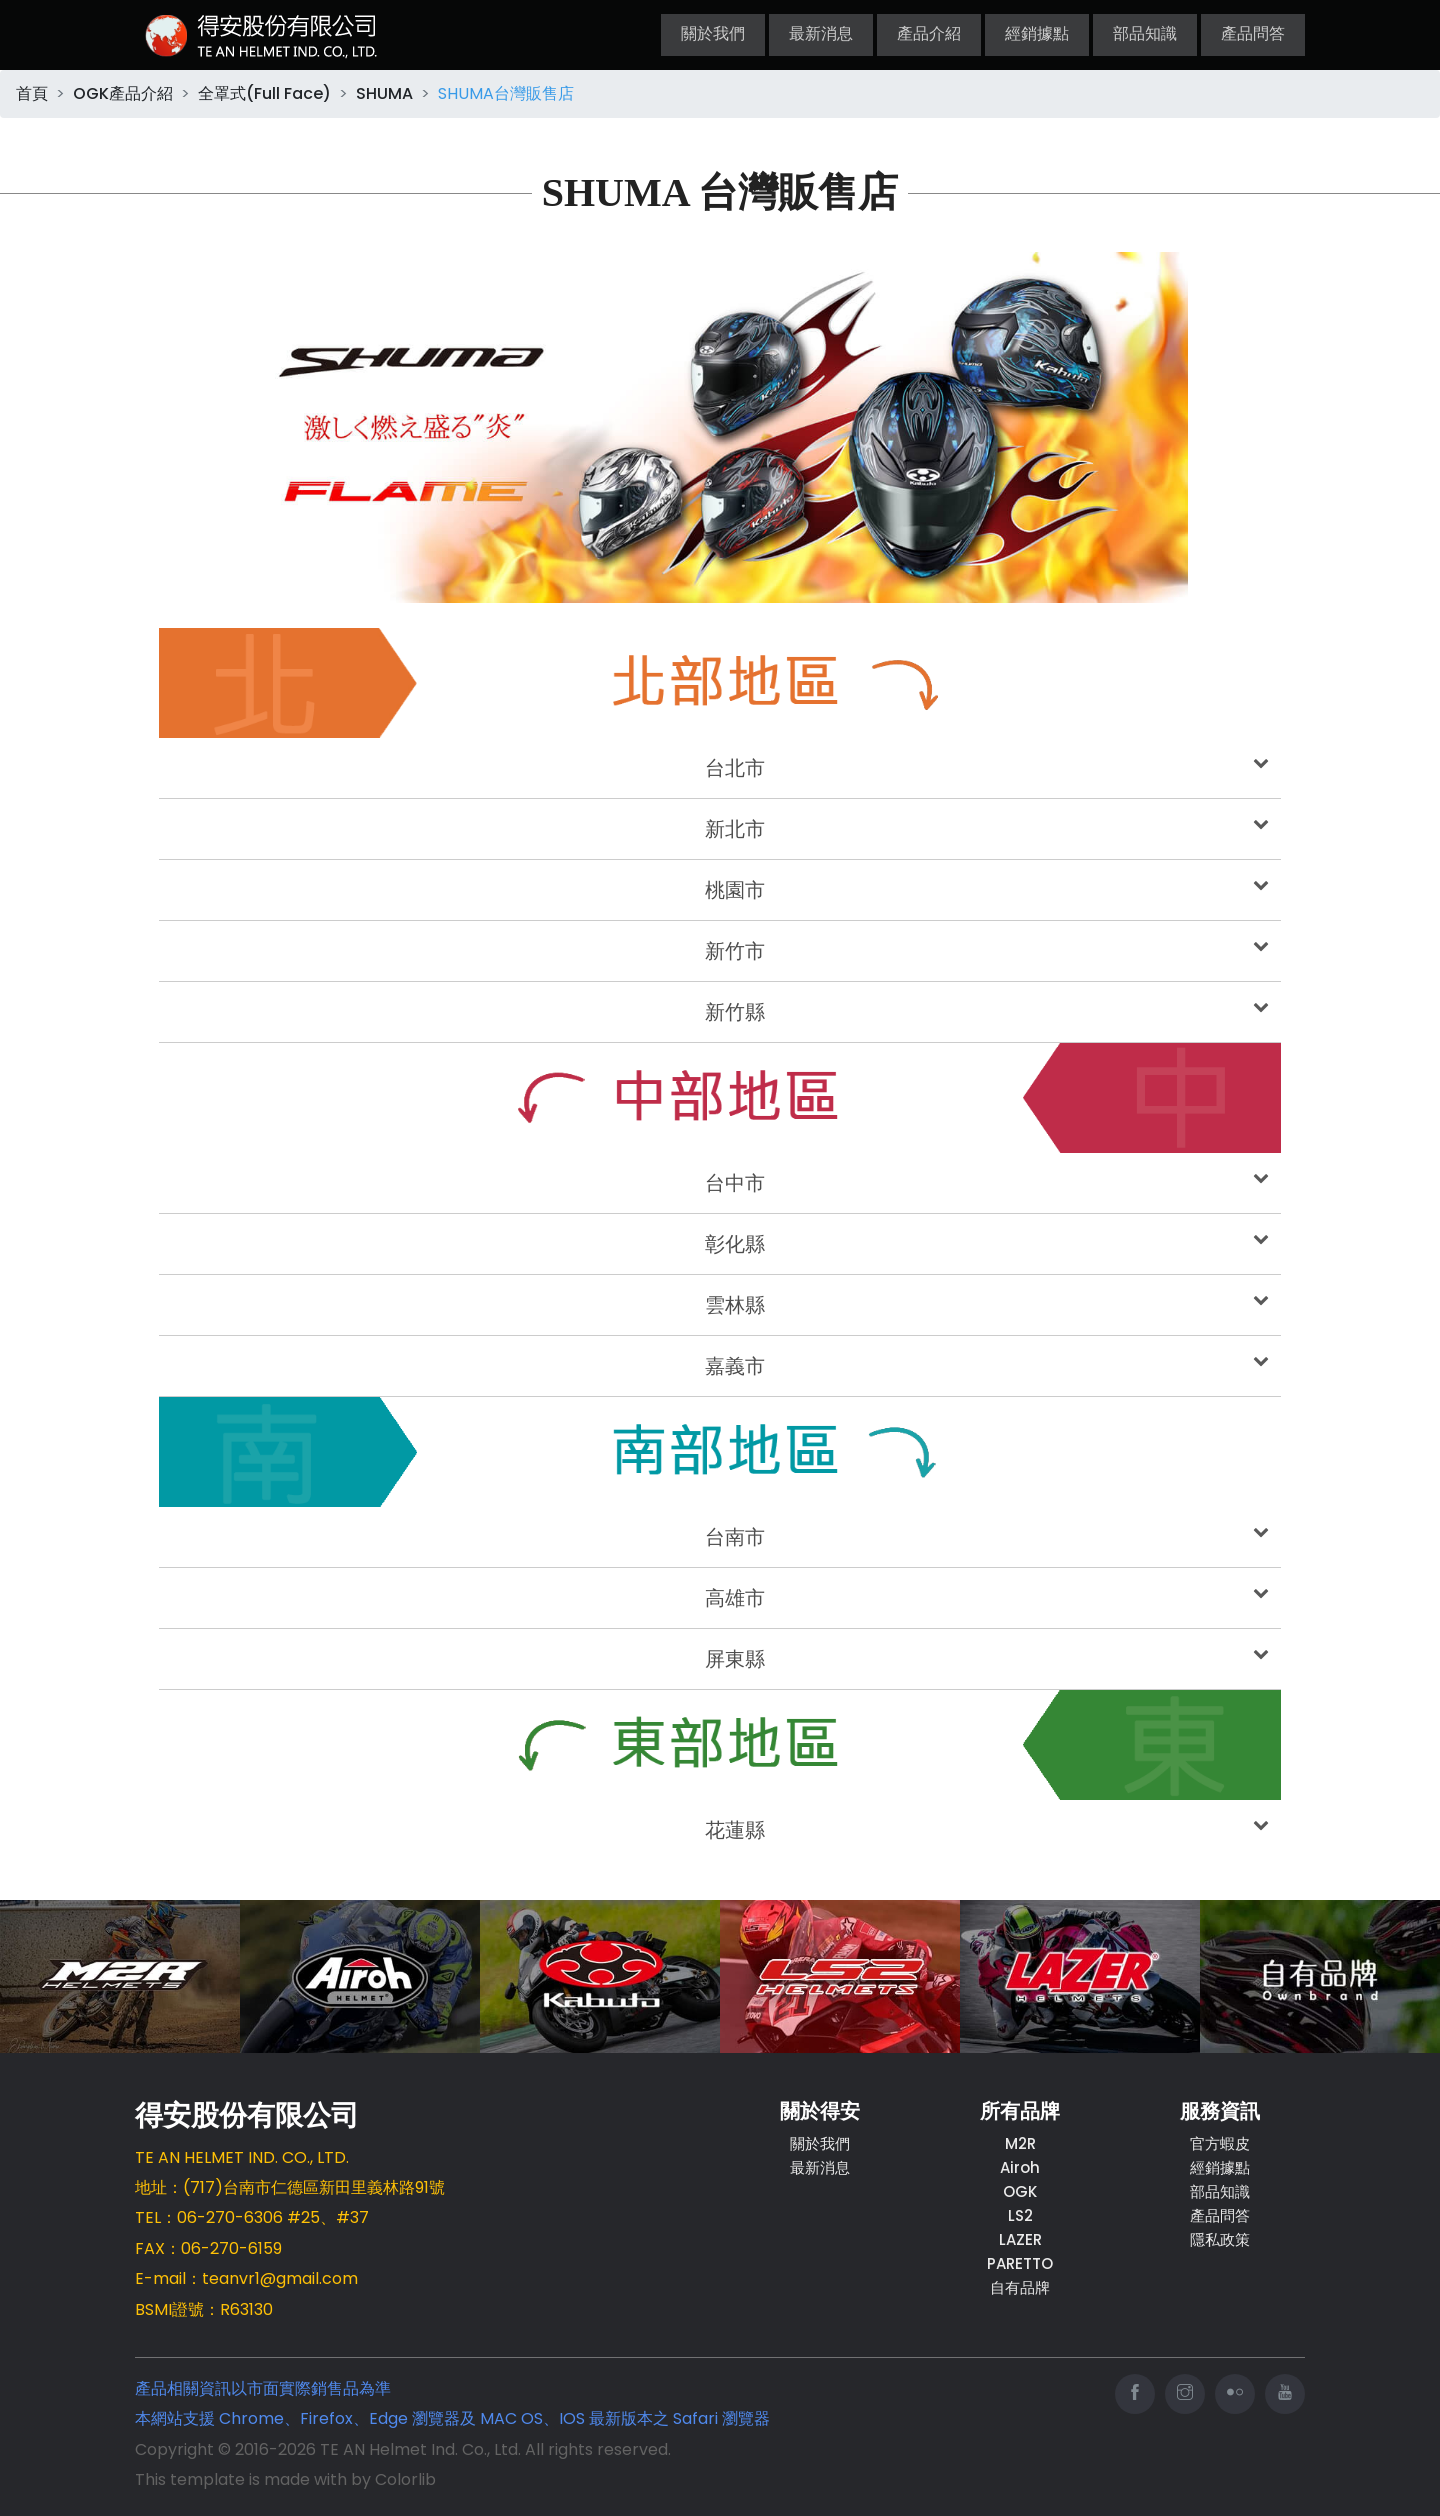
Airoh (1020, 2167)
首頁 (32, 93)
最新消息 (821, 34)
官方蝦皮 (1220, 2143)
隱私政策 (1220, 2239)
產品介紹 (929, 34)
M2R (1020, 2143)
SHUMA (384, 93)
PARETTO (1020, 2263)
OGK (1020, 2191)
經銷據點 (1037, 34)
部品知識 (1145, 34)
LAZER (1020, 2239)
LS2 (1020, 2215)
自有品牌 (1020, 2287)
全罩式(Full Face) (264, 93)
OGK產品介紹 (123, 93)
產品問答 (1253, 34)
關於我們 (713, 34)
